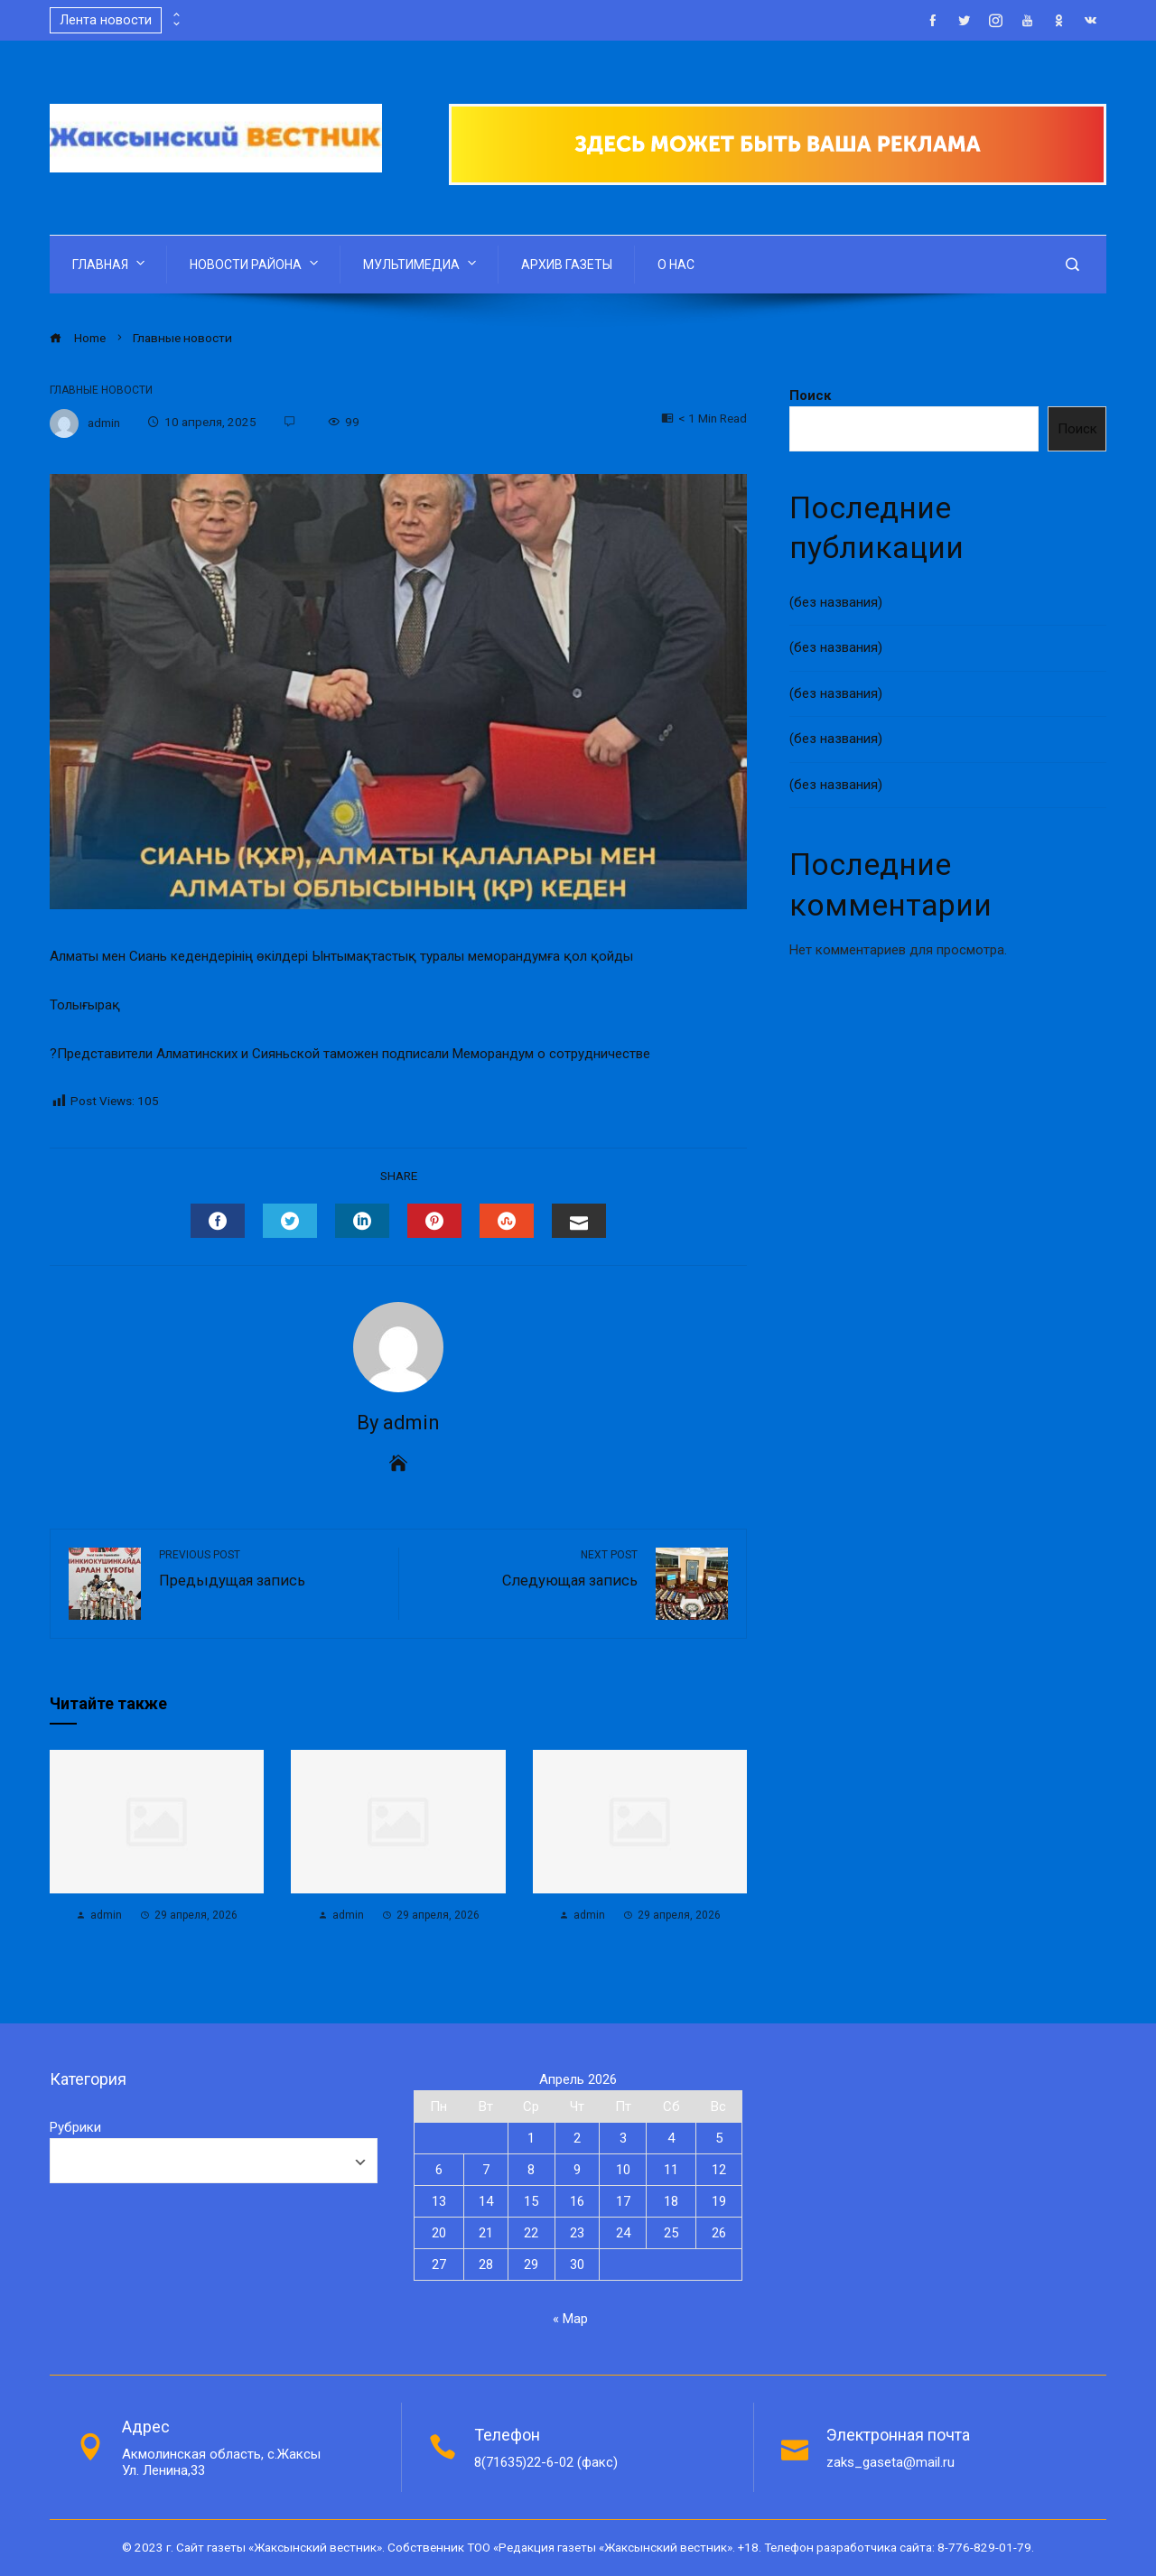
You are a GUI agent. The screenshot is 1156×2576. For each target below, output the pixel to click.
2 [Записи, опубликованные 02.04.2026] (577, 2138)
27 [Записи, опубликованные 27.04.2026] (439, 2264)
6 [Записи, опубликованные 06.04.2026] (439, 2170)
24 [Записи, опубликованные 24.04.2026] (623, 2233)
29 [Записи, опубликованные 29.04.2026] (531, 2264)
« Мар (570, 2319)
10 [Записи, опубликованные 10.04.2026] (623, 2170)
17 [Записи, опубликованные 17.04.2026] (623, 2201)
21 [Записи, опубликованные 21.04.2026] (486, 2233)
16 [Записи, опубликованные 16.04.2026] (577, 2201)
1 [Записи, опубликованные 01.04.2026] (531, 2138)
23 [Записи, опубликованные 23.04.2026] (577, 2233)
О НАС (676, 264)
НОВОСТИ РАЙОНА (256, 263)
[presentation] (175, 15)
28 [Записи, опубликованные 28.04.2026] (486, 2264)
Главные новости (101, 390)
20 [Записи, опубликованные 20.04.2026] (439, 2233)
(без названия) (835, 602)
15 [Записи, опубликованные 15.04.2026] (531, 2201)
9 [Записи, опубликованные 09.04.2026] (577, 2170)
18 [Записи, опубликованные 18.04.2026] (671, 2201)
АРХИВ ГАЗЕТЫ (566, 264)
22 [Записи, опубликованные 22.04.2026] (531, 2233)
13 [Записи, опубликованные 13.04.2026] (439, 2201)
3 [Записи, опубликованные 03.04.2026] (623, 2138)
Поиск (810, 395)
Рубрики (75, 2127)
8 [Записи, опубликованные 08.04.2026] (531, 2170)
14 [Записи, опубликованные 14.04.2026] (486, 2201)
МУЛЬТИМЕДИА (421, 263)
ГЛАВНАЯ (110, 263)
